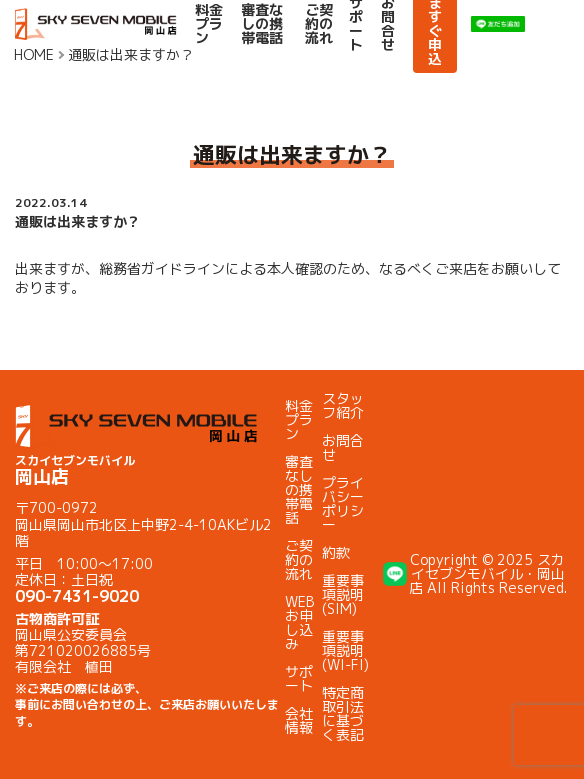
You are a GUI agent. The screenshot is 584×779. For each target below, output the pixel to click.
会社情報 (299, 720)
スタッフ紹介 (343, 405)
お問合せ (343, 447)
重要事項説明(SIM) (343, 594)
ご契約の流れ (319, 24)
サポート (299, 678)
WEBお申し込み (299, 622)
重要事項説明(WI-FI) (345, 650)
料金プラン (209, 24)
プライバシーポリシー (343, 503)
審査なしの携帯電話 (262, 24)
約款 (336, 552)
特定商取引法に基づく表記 (343, 713)
